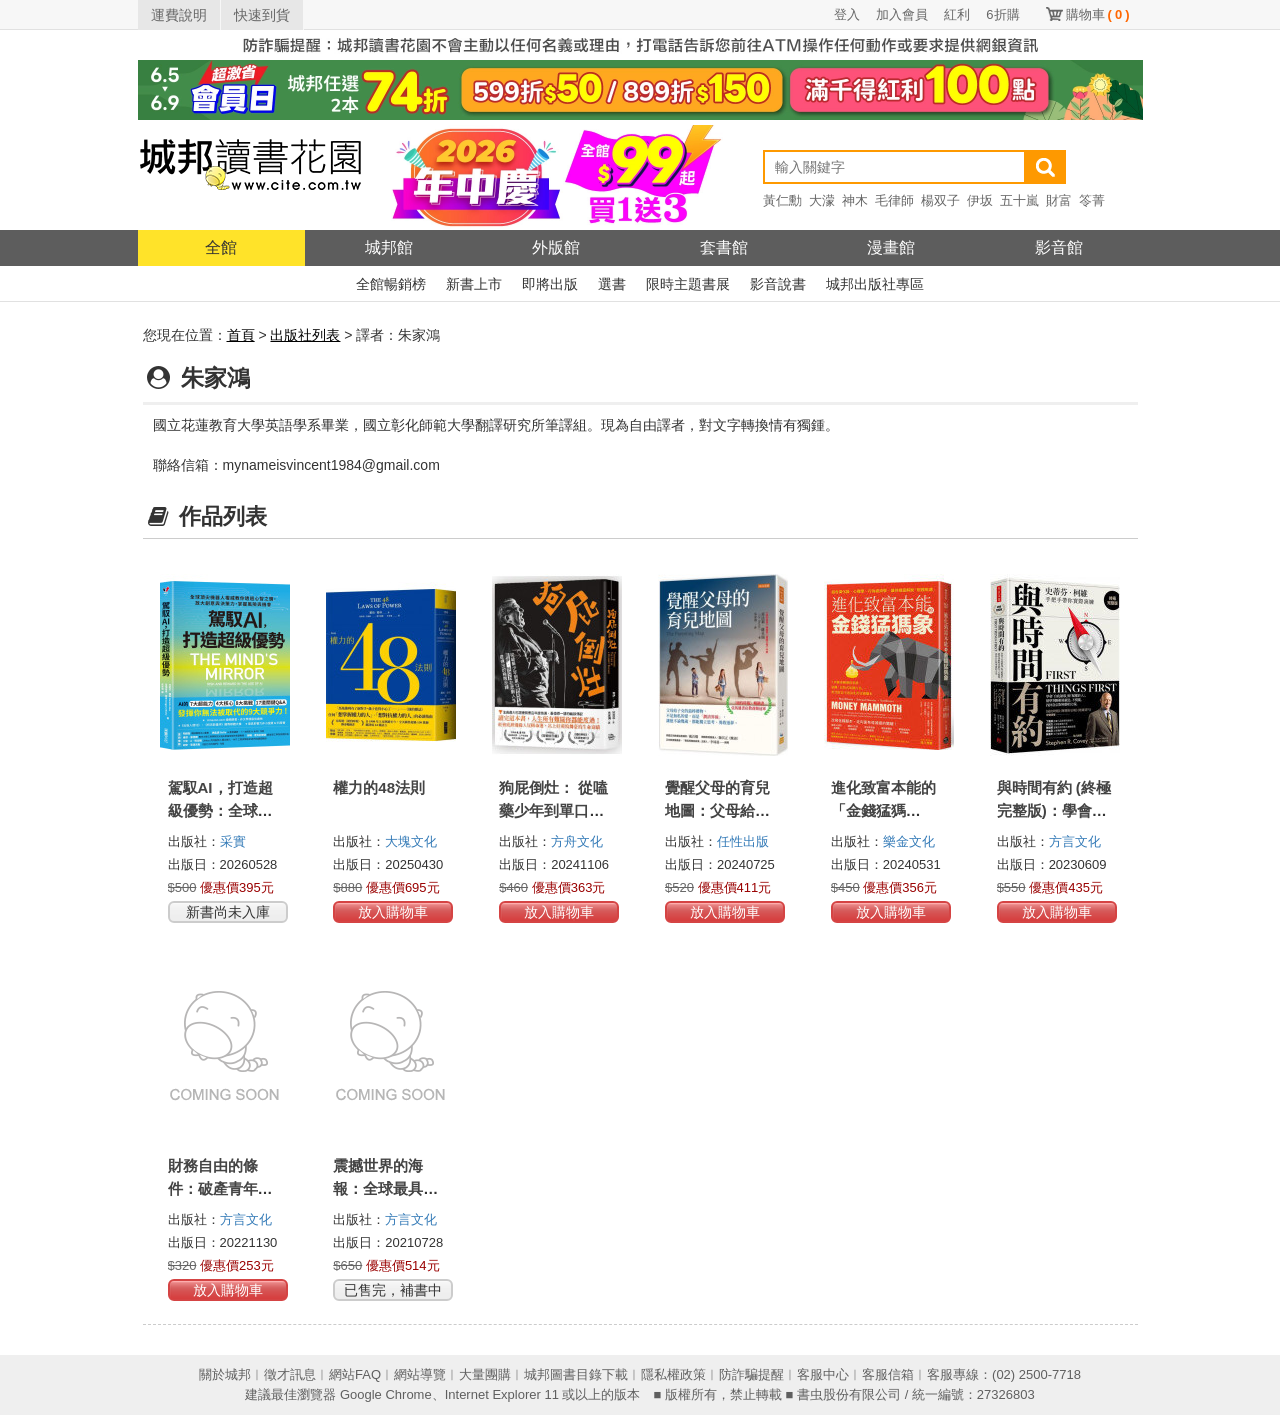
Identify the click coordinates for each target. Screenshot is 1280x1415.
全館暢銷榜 (391, 284)
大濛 (822, 200)
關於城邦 (225, 1374)
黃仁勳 (782, 200)
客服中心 (823, 1374)
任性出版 (743, 841)
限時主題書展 (688, 284)
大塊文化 (411, 841)
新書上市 (474, 284)
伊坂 (980, 200)
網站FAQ (355, 1374)
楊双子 (940, 200)
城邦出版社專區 (875, 284)
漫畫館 (891, 247)
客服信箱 (888, 1374)
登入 (847, 14)
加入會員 (902, 14)
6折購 (1002, 14)
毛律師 (894, 200)
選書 (612, 284)
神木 (855, 200)
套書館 (724, 247)
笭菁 (1092, 200)
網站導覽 (420, 1374)
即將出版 (550, 284)
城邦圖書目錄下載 (576, 1374)
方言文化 (1075, 841)
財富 (1059, 200)
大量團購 (485, 1374)
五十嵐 (1019, 200)
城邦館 (389, 247)
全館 (221, 247)
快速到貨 (262, 15)
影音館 (1059, 247)
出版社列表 (305, 335)
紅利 (957, 14)
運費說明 (179, 15)
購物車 (1098, 14)
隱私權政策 (673, 1374)
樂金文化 (909, 841)
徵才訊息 (290, 1374)
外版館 (556, 247)
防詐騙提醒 (751, 1374)
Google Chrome (386, 1394)
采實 (233, 841)
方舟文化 (577, 841)
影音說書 (778, 284)
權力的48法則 (379, 787)
